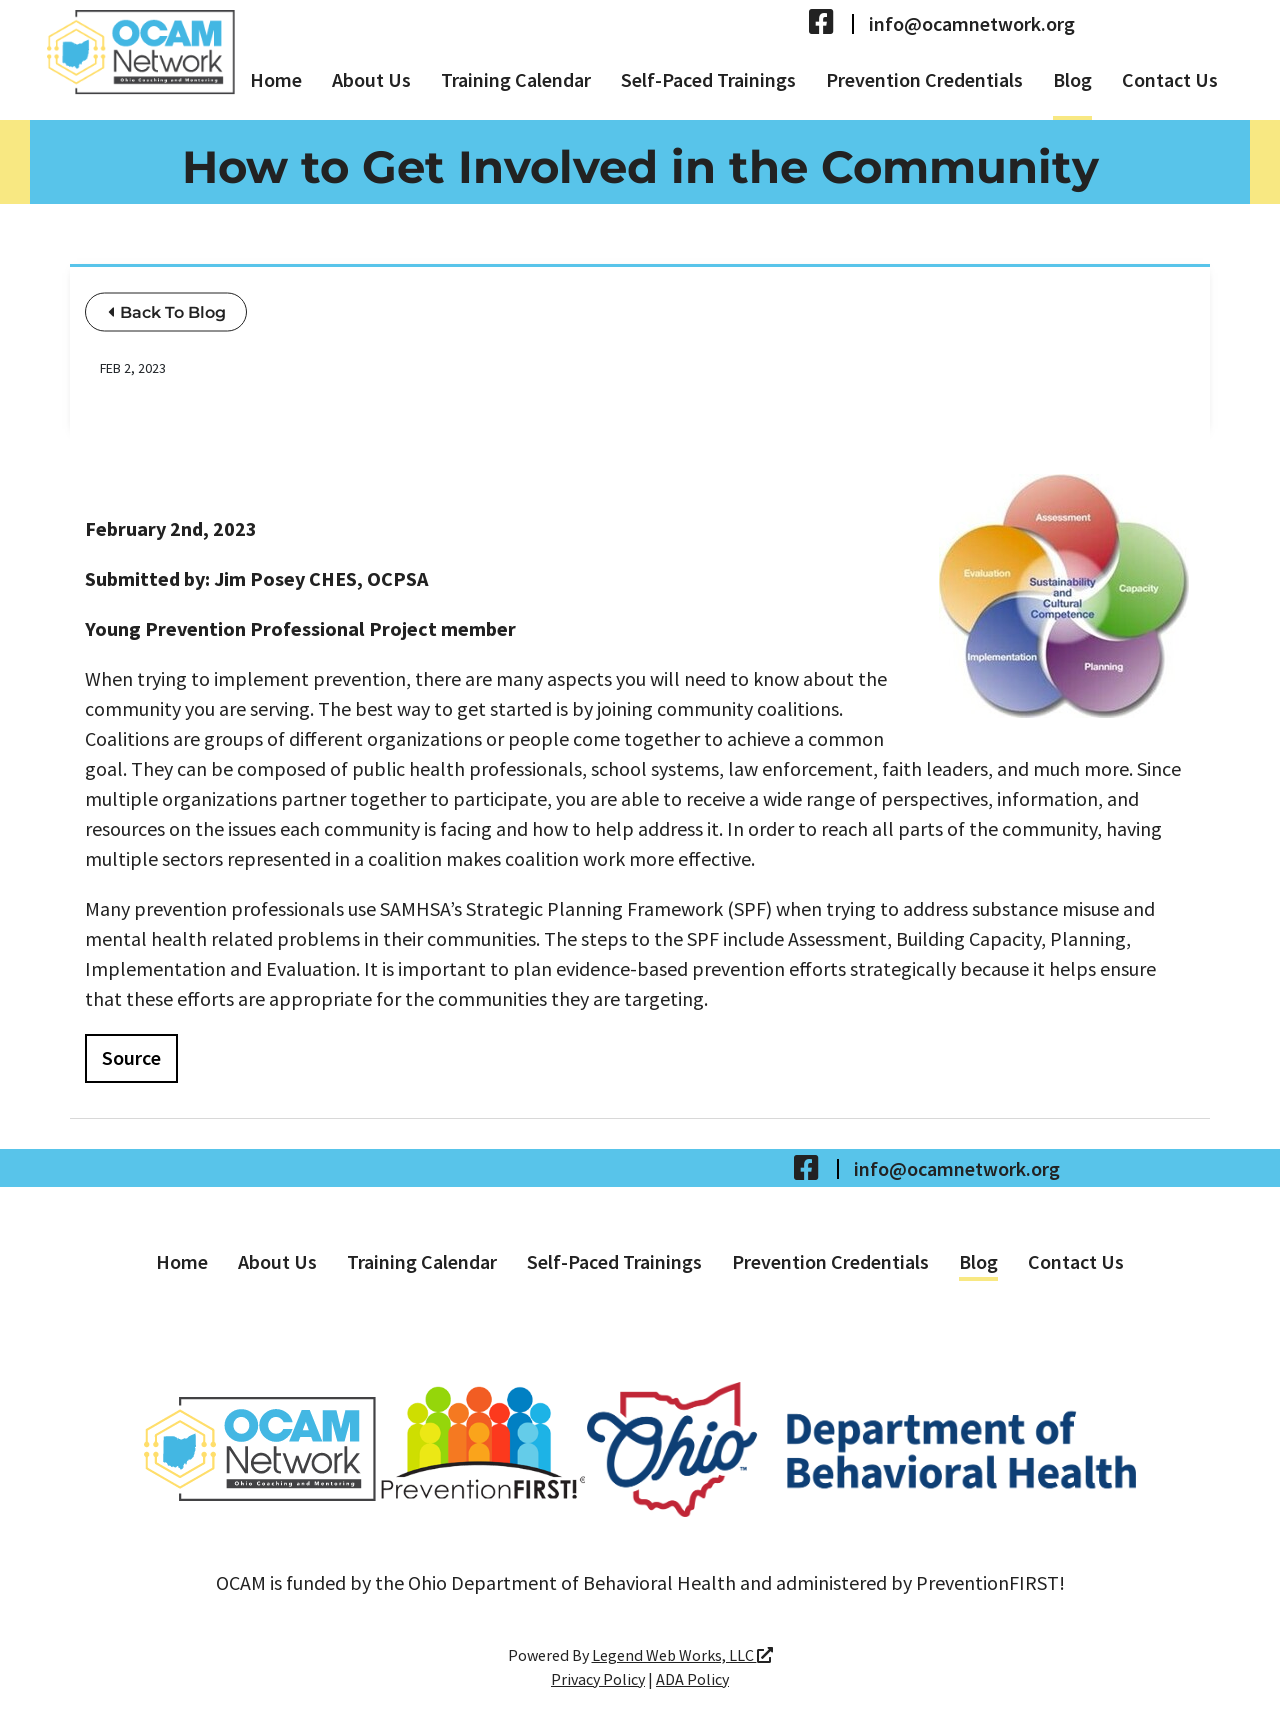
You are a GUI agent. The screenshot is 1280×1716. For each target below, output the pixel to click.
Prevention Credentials (924, 79)
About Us (371, 79)
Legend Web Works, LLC (682, 1655)
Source (131, 1057)
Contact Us (1170, 79)
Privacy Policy (598, 1679)
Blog (1072, 79)
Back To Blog (167, 312)
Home (276, 79)
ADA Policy (692, 1679)
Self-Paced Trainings (708, 79)
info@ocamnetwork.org (972, 24)
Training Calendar (516, 79)
